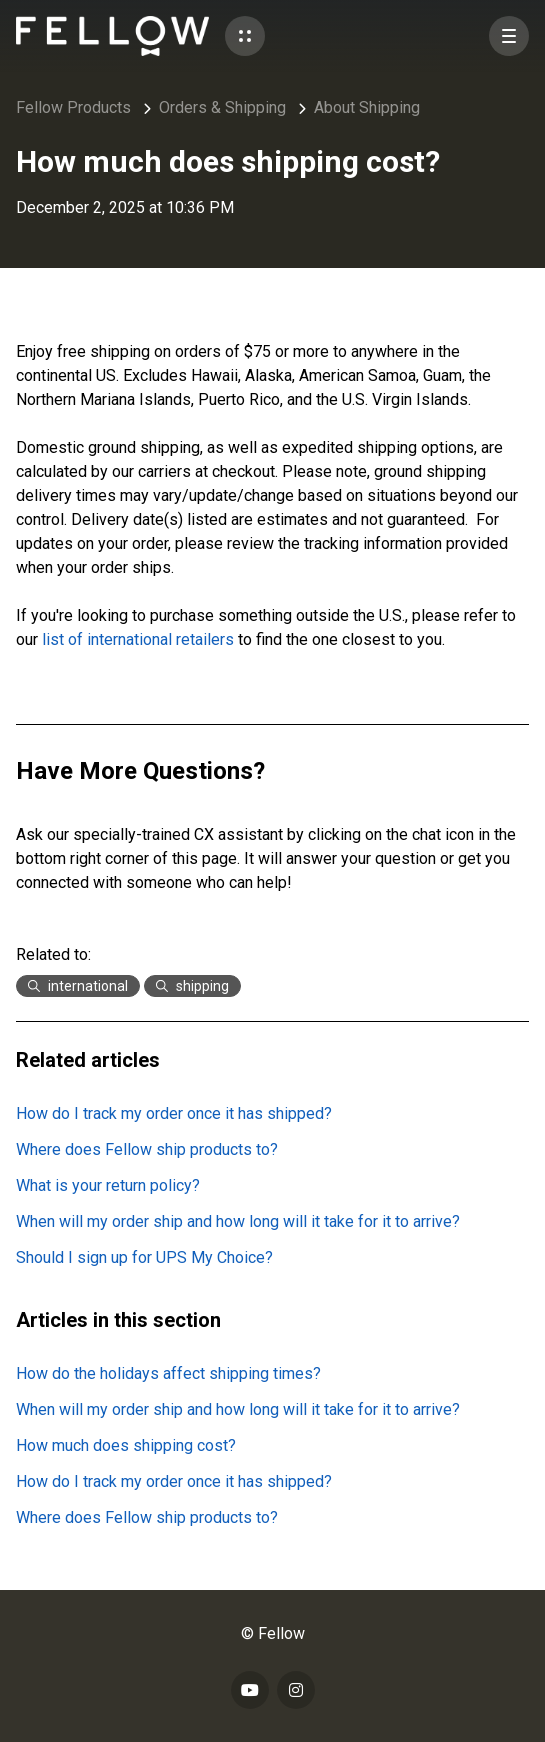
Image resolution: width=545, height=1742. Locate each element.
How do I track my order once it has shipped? (174, 1113)
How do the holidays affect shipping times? (168, 1373)
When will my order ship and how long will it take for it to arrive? (238, 1221)
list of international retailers (138, 639)
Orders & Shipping (222, 107)
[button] (245, 36)
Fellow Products (73, 107)
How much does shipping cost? (126, 1445)
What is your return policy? (108, 1185)
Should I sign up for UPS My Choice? (144, 1257)
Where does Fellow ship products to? (147, 1149)
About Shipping (367, 107)
